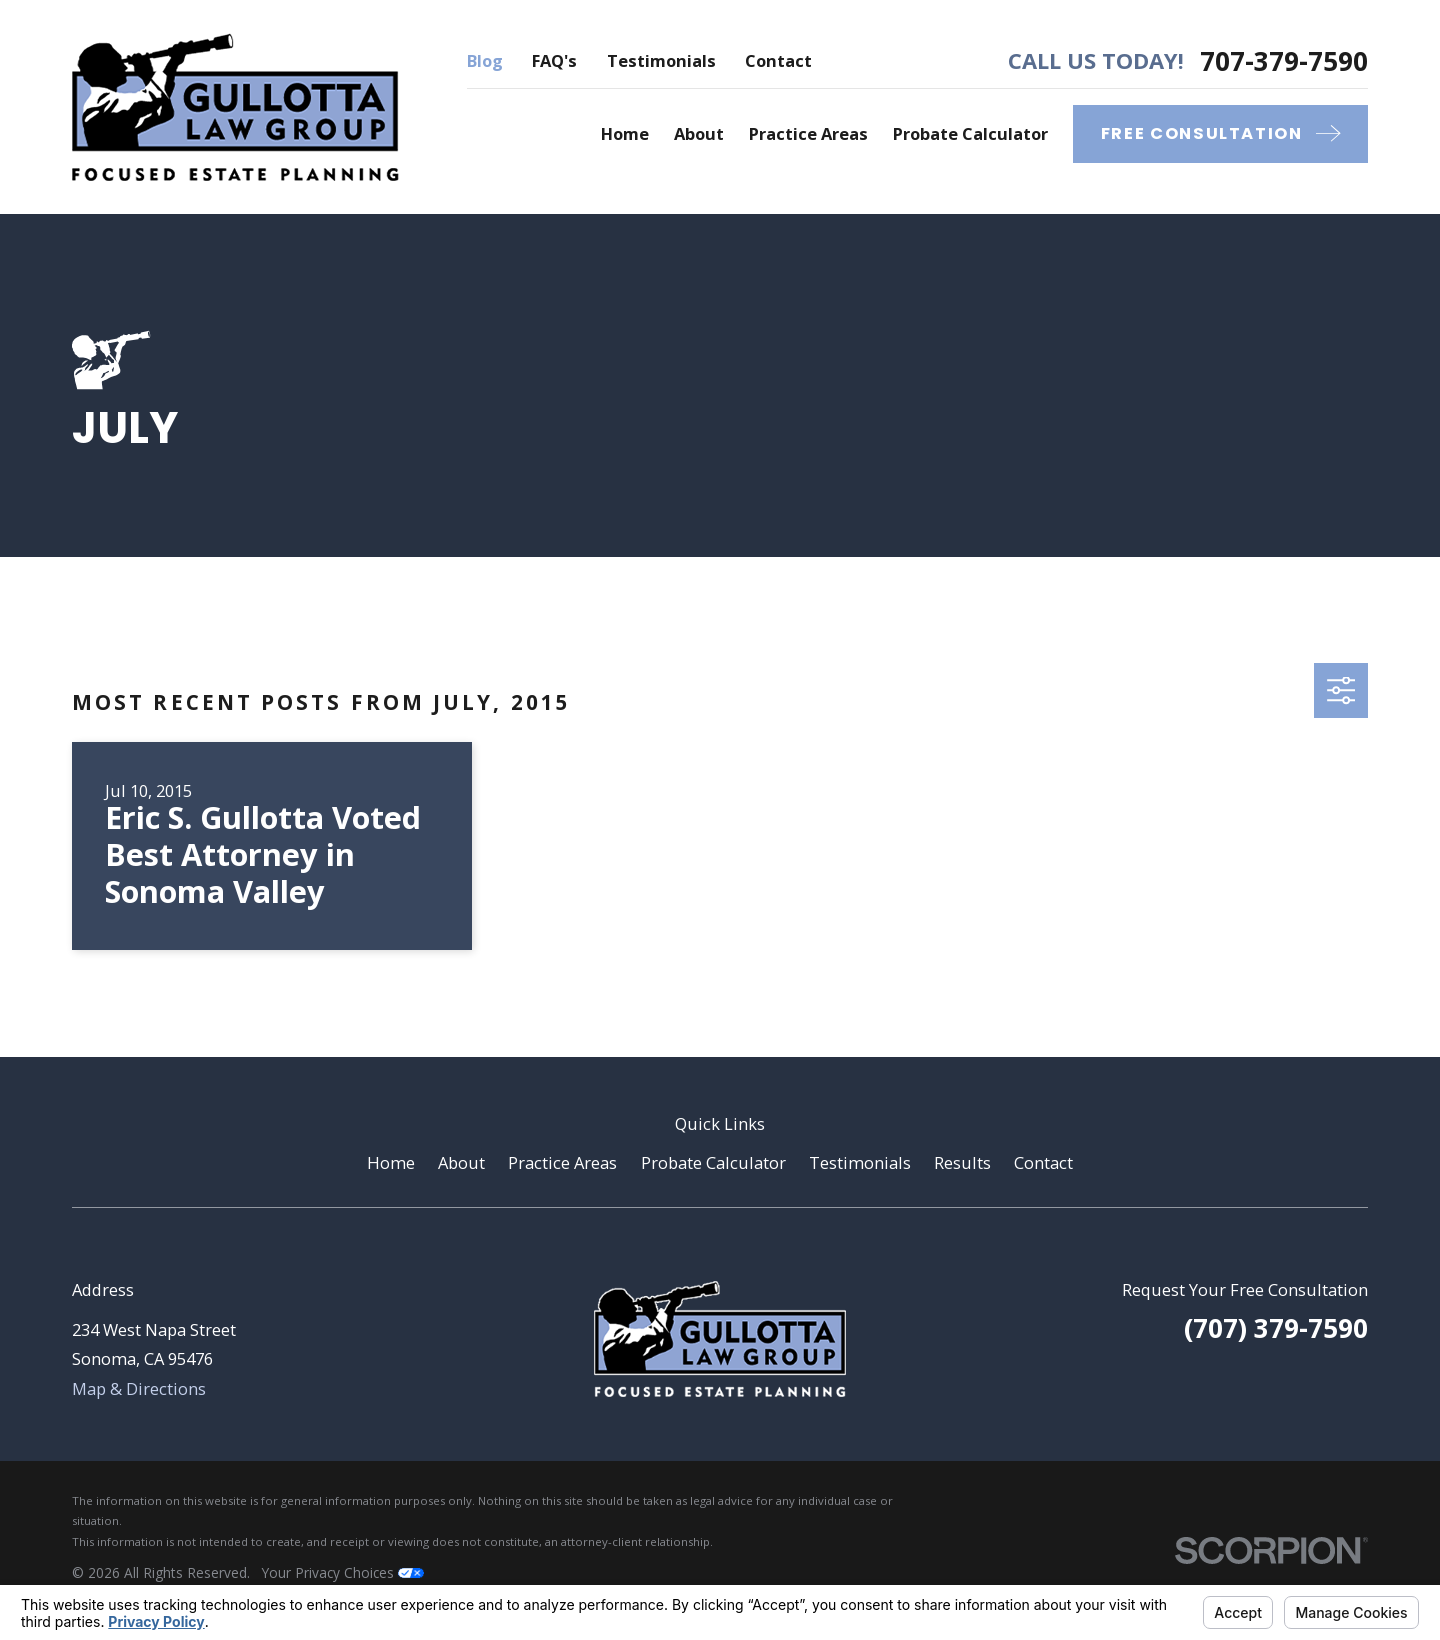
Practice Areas (562, 1162)
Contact (778, 60)
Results (962, 1162)
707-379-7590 (1284, 61)
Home (391, 1162)
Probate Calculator (713, 1162)
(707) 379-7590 (1276, 1328)
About (461, 1162)
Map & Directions (139, 1388)
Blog (485, 60)
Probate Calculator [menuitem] (970, 133)
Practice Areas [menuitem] (808, 133)
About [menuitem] (699, 133)
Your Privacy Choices (343, 1572)
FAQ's (554, 60)
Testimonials (661, 60)
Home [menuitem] (625, 133)
